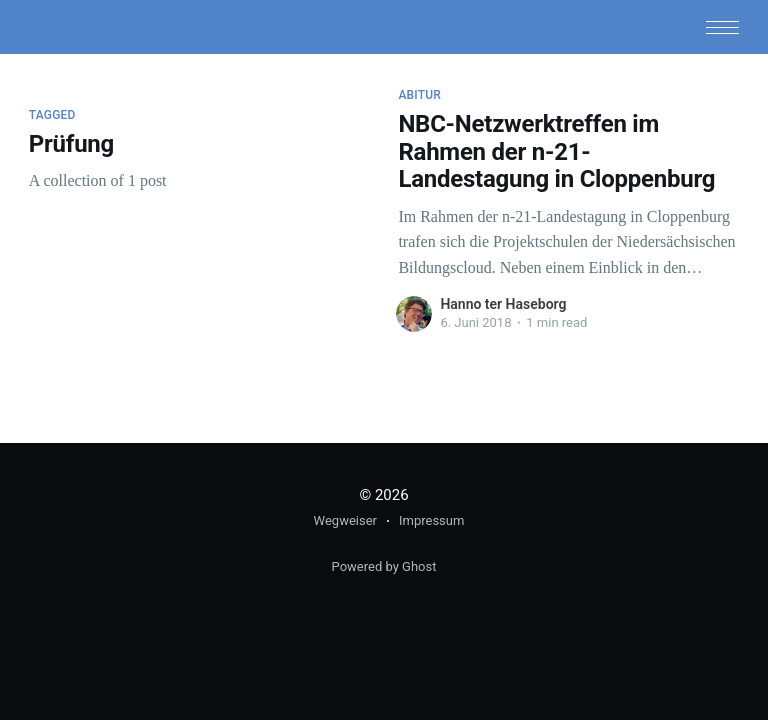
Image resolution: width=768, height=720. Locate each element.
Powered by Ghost (384, 566)
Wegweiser (345, 520)
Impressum (431, 520)
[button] (722, 27)
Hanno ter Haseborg (503, 304)
